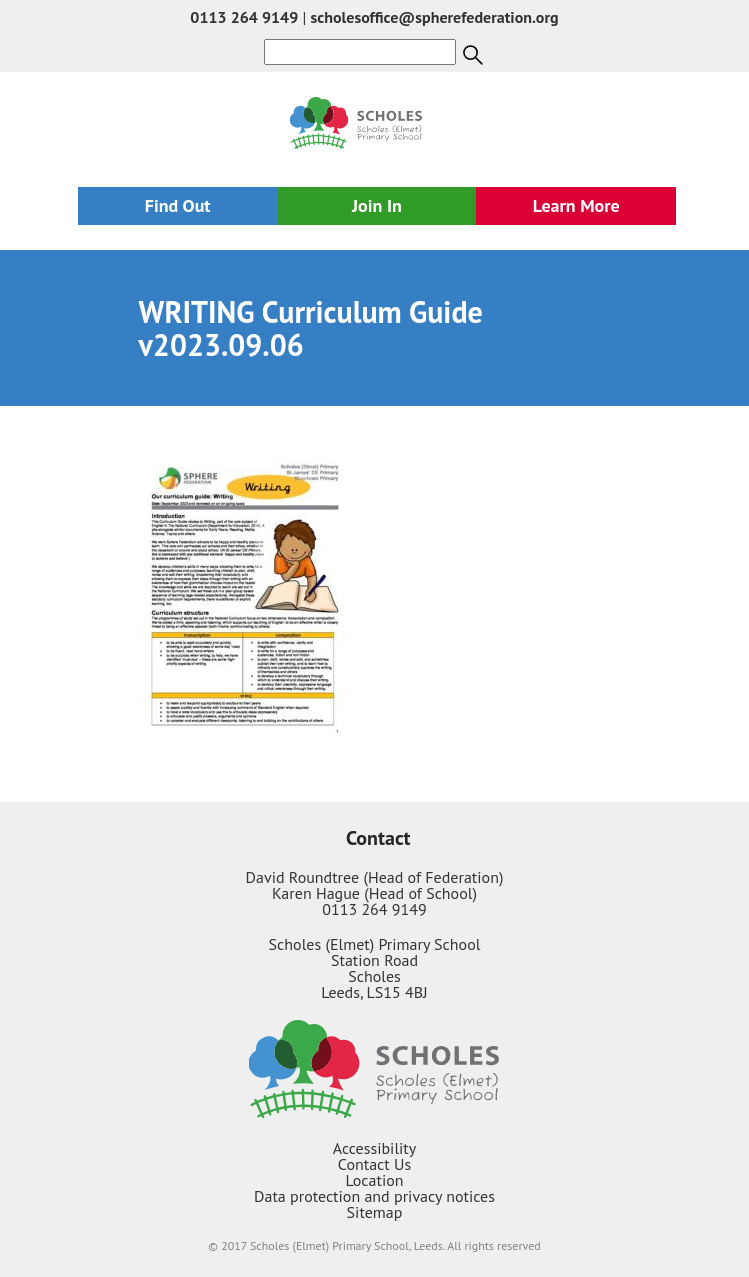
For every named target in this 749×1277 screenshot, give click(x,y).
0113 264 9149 (244, 17)
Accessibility (375, 1148)
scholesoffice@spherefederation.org (435, 17)
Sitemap (375, 1212)
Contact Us (374, 1164)
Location (374, 1180)
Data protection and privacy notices (374, 1196)
